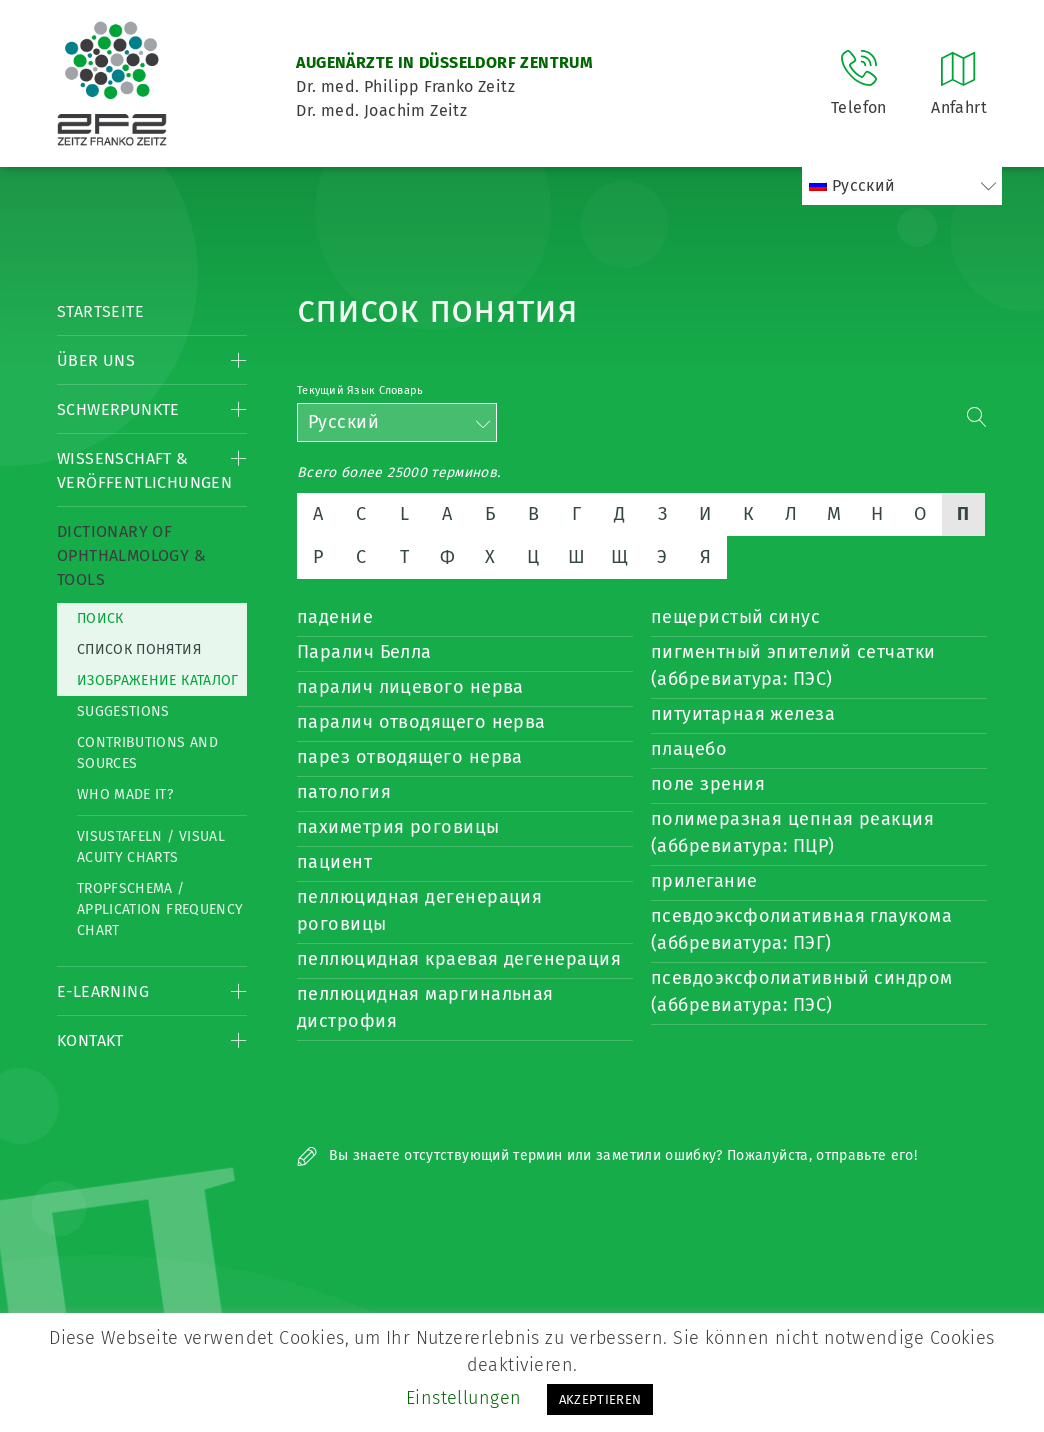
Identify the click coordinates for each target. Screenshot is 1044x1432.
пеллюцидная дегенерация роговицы (419, 910)
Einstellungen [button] (464, 1398)
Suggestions (123, 711)
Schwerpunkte (118, 409)
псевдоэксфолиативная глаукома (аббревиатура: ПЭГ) (801, 929)
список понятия (139, 649)
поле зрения (708, 784)
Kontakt (90, 1040)
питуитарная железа (743, 714)
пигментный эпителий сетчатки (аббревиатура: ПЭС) (793, 665)
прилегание (704, 881)
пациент (334, 862)
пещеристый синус (735, 617)
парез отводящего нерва (410, 757)
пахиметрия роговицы (398, 827)
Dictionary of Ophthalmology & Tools (131, 555)
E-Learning (103, 991)
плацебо (689, 749)
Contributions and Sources (147, 753)
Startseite (100, 311)
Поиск (100, 618)
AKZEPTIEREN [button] (600, 1399)
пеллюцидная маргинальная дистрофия (425, 1007)
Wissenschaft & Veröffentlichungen (144, 470)
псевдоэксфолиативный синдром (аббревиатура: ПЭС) (802, 991)
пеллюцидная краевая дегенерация (459, 959)
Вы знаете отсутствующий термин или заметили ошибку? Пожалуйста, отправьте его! (607, 1155)
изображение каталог (158, 680)
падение (335, 617)
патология (344, 792)
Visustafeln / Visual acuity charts (151, 847)
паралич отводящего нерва (421, 722)
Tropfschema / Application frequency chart (160, 909)
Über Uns (96, 360)
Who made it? (125, 794)
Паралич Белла (364, 652)
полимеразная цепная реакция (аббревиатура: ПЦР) (792, 832)
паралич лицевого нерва (410, 687)
